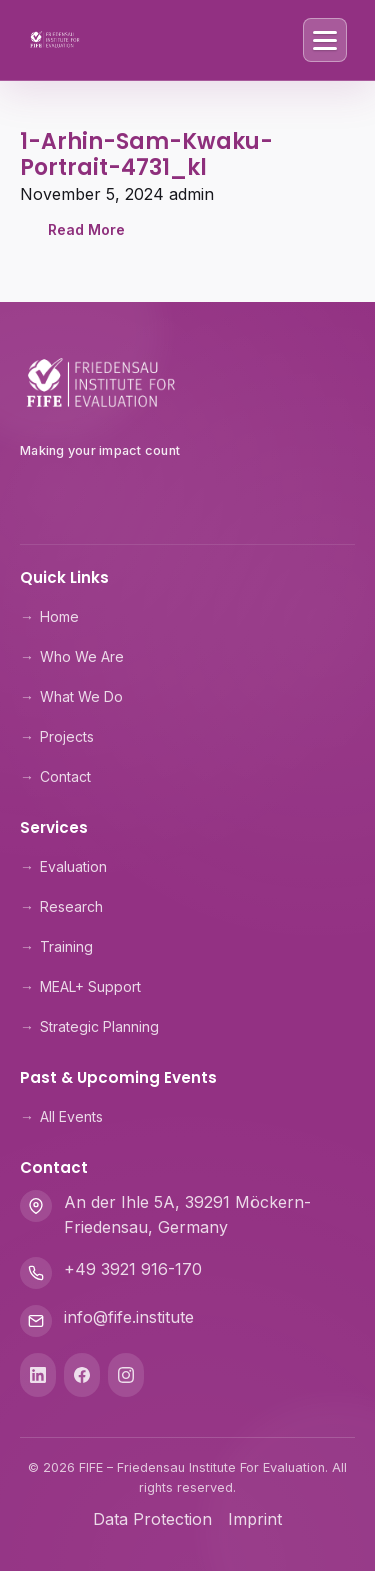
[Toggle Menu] (325, 40)
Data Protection (152, 1519)
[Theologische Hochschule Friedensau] (187, 498)
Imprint (255, 1519)
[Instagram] (126, 1375)
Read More (86, 229)
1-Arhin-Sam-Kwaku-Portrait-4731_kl (146, 154)
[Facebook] (82, 1375)
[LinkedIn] (38, 1375)
